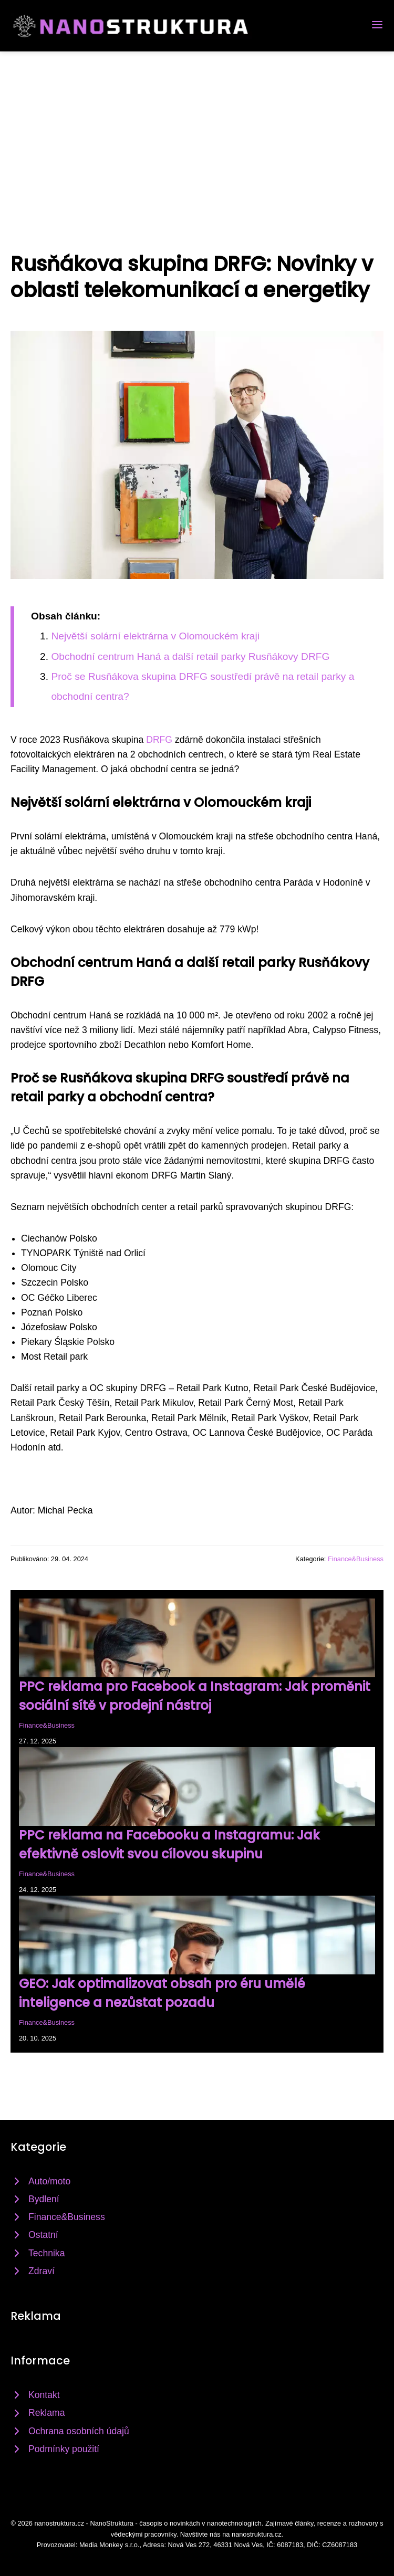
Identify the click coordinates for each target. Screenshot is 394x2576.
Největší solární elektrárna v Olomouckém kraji (155, 636)
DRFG (159, 739)
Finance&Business (355, 1559)
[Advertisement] (197, 130)
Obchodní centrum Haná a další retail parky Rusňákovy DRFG (190, 656)
